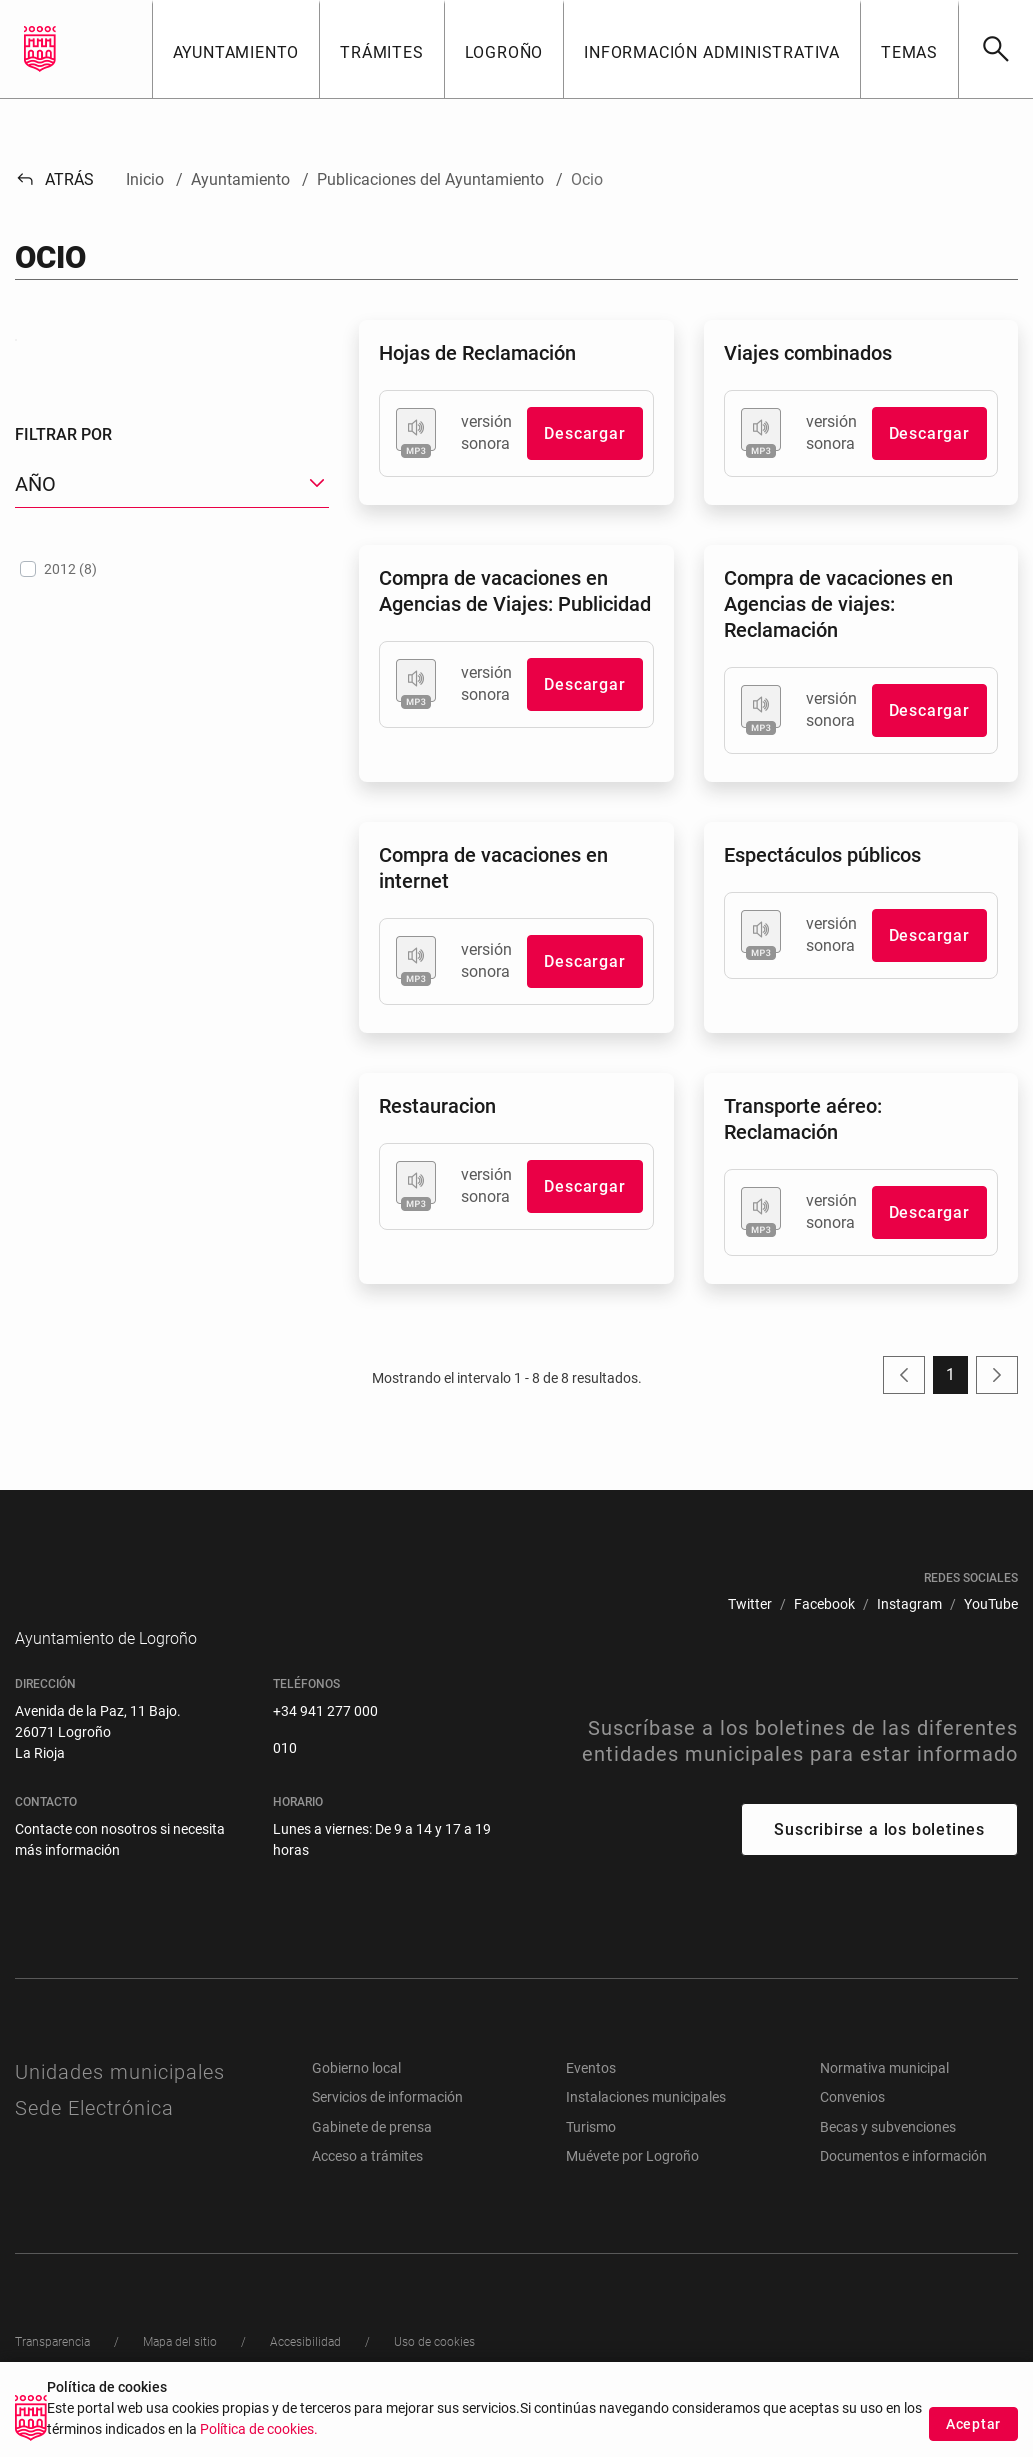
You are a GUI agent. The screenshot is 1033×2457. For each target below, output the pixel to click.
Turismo (591, 2157)
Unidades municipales (120, 2102)
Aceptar (973, 2424)
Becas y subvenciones (888, 2157)
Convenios (852, 2127)
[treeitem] (172, 768)
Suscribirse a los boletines (879, 1859)
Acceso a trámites (367, 2186)
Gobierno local (356, 2098)
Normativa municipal (884, 2098)
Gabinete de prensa (372, 2157)
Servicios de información (387, 2127)
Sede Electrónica (94, 2138)
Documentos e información (903, 2186)
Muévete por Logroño (632, 2186)
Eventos (591, 2098)
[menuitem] (750, 1604)
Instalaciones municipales (646, 2127)
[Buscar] (995, 49)
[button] (236, 49)
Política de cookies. (259, 2429)
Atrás (54, 179)
